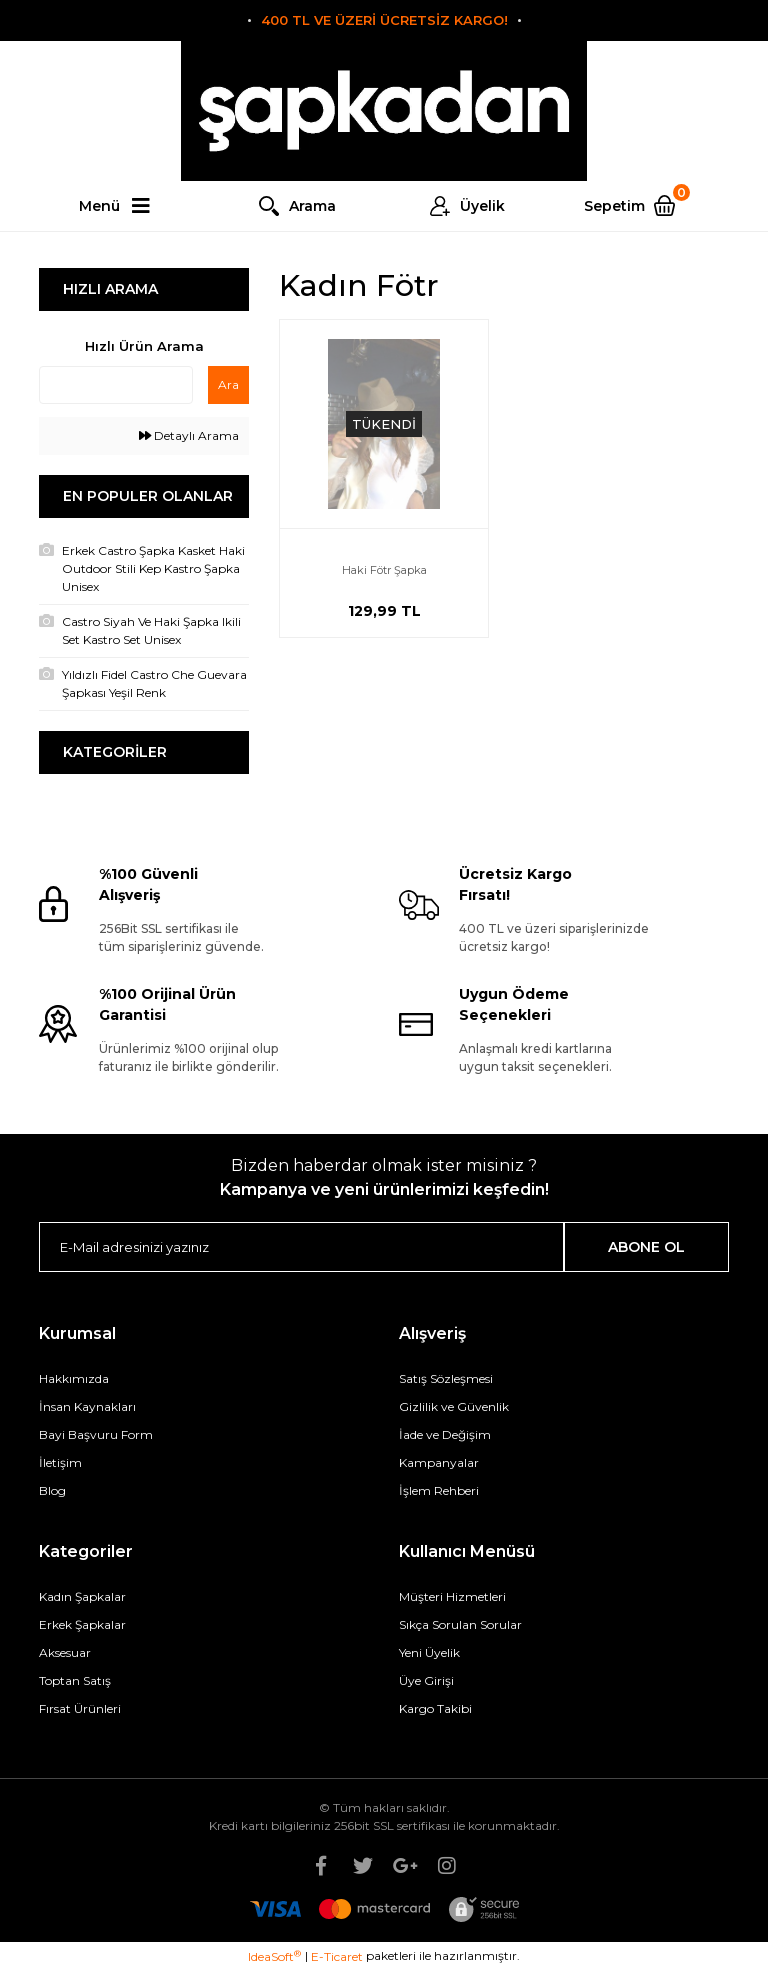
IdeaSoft (274, 1956)
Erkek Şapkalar (82, 1624)
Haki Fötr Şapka (384, 570)
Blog (52, 1490)
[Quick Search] (116, 385)
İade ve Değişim (445, 1434)
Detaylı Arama (189, 435)
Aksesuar (65, 1652)
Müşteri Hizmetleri (452, 1596)
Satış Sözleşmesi (446, 1378)
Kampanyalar (439, 1462)
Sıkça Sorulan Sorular (460, 1624)
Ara (228, 384)
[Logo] (384, 111)
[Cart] (637, 206)
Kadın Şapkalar (82, 1596)
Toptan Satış (75, 1680)
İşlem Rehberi (439, 1490)
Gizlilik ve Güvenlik (454, 1406)
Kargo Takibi (435, 1708)
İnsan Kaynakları (87, 1406)
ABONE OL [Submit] (646, 1247)
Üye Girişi (426, 1680)
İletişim (60, 1462)
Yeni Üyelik (429, 1652)
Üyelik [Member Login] (482, 206)
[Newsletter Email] (301, 1247)
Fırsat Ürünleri (80, 1708)
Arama (312, 206)
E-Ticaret (337, 1956)
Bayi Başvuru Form (96, 1434)
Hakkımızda (74, 1378)
